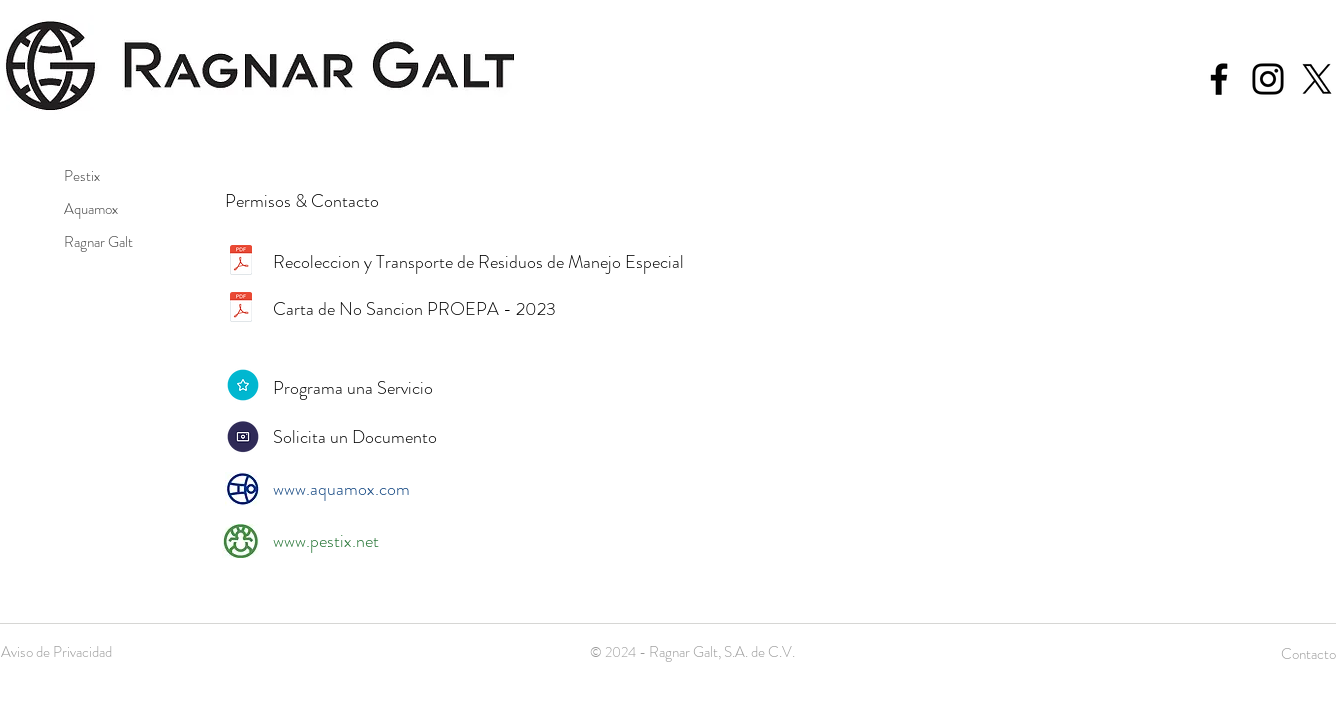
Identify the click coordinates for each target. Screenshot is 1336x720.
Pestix (82, 176)
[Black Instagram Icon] (1268, 79)
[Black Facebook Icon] (1219, 79)
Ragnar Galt (98, 242)
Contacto (1308, 654)
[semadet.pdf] (241, 262)
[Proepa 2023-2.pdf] (241, 309)
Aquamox (91, 209)
